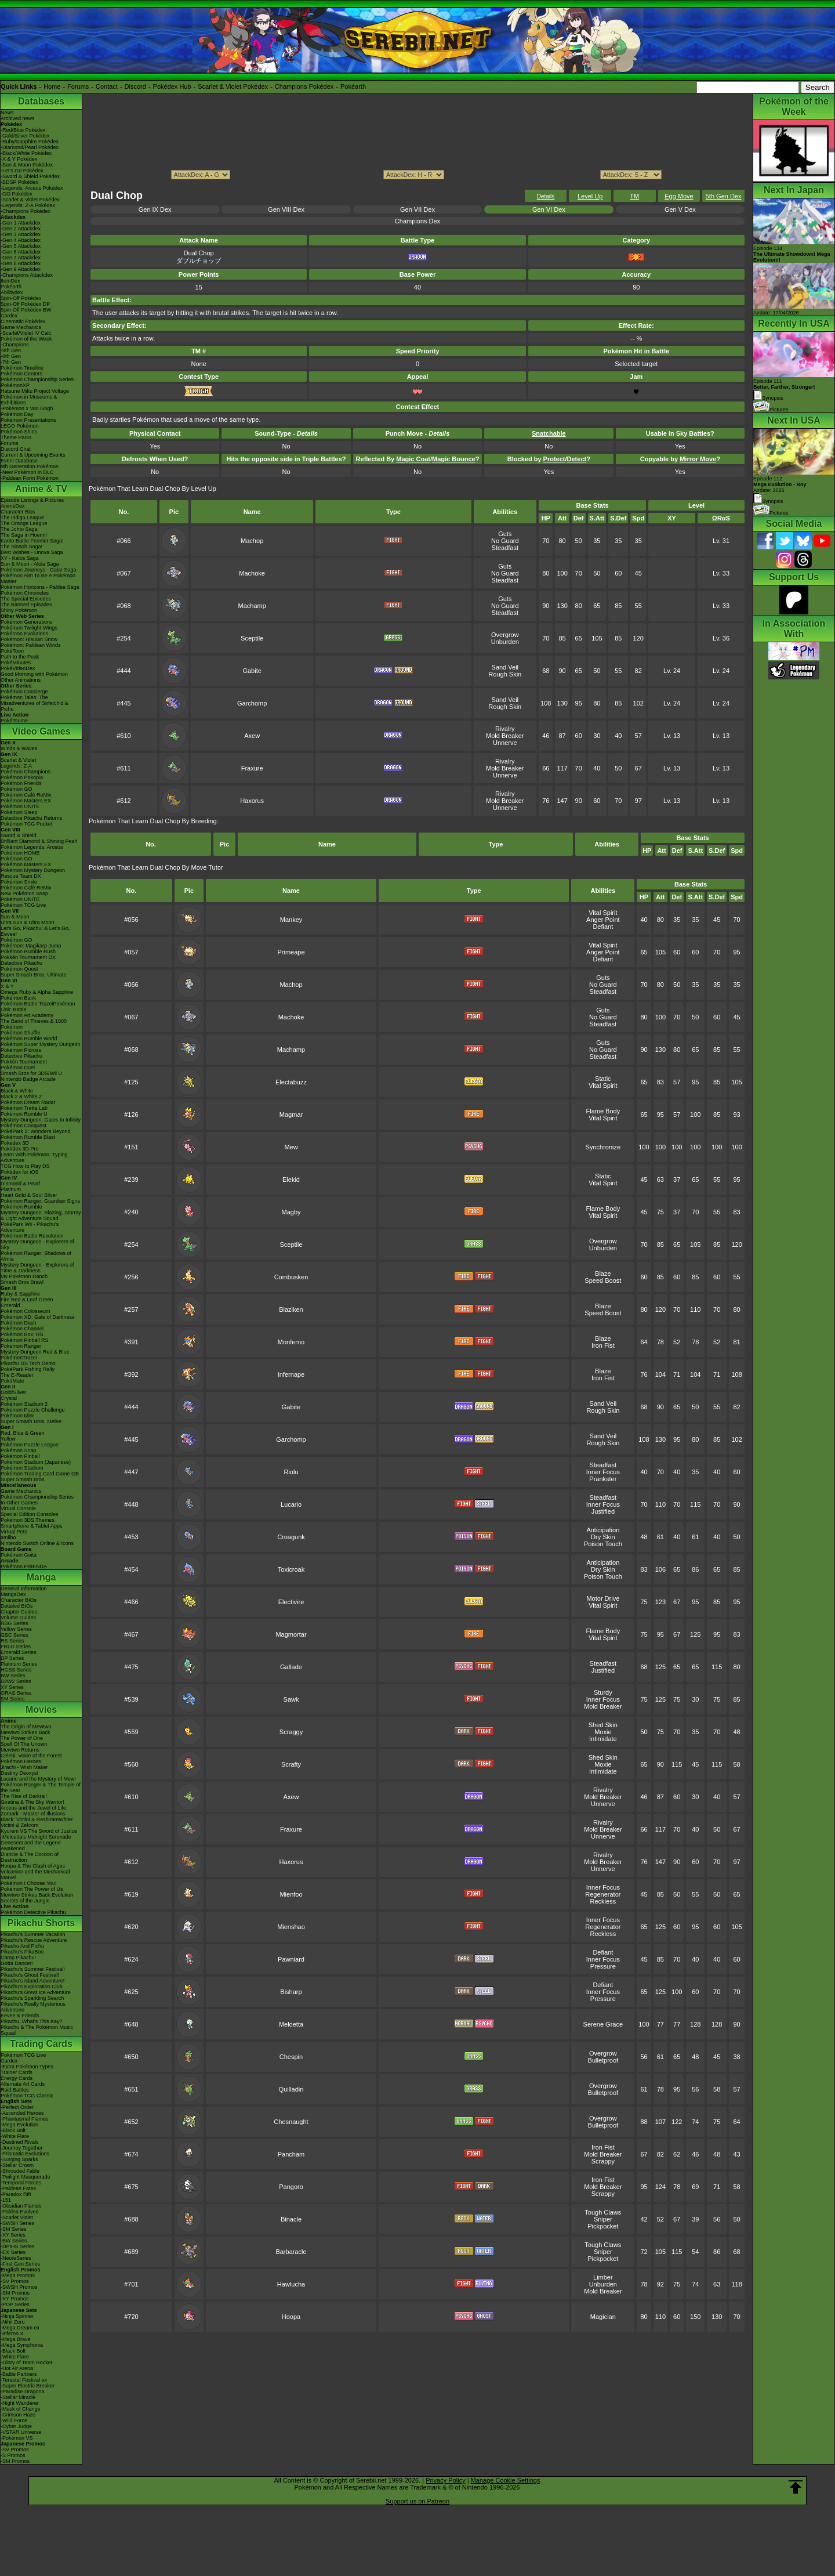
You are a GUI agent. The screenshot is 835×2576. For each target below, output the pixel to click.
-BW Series (14, 2241)
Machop (252, 540)
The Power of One (22, 1738)
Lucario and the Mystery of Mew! (38, 1779)
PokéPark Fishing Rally (28, 1369)
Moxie (602, 1731)
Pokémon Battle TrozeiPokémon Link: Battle (38, 1006)
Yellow (8, 1439)
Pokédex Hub (172, 86)
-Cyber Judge (16, 2426)
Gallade (291, 1666)
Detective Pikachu (21, 963)
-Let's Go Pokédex (22, 170)
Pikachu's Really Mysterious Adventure (33, 2007)
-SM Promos (15, 2293)
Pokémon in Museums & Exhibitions (29, 400)
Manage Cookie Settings (505, 2480)
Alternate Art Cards (23, 2084)
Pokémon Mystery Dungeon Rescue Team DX (33, 873)
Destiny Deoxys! (19, 1773)
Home (51, 86)
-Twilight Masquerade (25, 2177)
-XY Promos (14, 2299)
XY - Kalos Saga (20, 558)
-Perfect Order (17, 2107)
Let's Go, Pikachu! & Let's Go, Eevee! (35, 931)
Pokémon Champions (25, 772)
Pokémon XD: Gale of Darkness (38, 1317)
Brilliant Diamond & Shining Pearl (39, 841)
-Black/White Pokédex (26, 153)
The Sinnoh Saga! (21, 546)
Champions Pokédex (304, 86)
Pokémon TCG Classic (27, 2096)
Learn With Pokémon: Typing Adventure (34, 1157)
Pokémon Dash (19, 1323)
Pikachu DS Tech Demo (28, 1363)
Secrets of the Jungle (25, 1901)
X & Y (7, 986)
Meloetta (291, 2024)
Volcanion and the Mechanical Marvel (35, 1874)
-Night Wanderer (20, 2403)
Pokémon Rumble (21, 1207)
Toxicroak (291, 1569)
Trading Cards (41, 2044)
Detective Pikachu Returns (31, 818)
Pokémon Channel (22, 1329)
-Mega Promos (18, 2275)
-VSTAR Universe (21, 2432)
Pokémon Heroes (21, 1761)
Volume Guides (18, 1617)
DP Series (12, 1658)
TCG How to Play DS (25, 1166)
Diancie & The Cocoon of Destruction (30, 1857)
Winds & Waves (19, 748)
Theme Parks (16, 437)
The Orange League (24, 523)
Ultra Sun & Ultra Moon (28, 922)
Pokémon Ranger (21, 1346)
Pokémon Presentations (28, 420)
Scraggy (291, 1731)
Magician (603, 2316)
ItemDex (10, 281)
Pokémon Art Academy (27, 1015)
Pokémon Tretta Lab (24, 1108)
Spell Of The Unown (24, 1744)
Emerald (10, 1305)
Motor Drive (602, 1598)
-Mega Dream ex (20, 2328)
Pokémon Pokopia (22, 777)
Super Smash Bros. (23, 1479)
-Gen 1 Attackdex (21, 223)
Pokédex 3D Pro (20, 1149)
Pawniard (291, 1959)
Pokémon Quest (19, 969)
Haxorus (252, 800)
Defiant (603, 926)
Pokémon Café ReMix (26, 795)
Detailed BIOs (17, 1606)
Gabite (251, 670)
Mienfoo (290, 1894)
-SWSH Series (17, 2223)
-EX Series (13, 2252)
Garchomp (252, 703)
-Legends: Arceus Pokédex (32, 188)
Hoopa (291, 2316)
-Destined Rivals (20, 2142)
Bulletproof (603, 2060)
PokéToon (12, 651)
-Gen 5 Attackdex (21, 246)
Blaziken (291, 1309)
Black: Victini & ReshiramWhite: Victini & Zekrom (37, 1822)
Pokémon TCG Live (23, 905)
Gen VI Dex (548, 209)
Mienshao (291, 1926)
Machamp (252, 605)
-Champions (15, 345)
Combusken (291, 1276)
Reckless (603, 1901)
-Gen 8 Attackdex (21, 263)
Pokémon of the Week (26, 339)
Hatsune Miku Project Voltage (35, 391)
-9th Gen (11, 350)
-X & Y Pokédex (19, 159)
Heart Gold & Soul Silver (29, 1195)
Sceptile (252, 638)
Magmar (291, 1114)
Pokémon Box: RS (22, 1334)
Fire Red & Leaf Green (27, 1300)
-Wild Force (14, 2420)
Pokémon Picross (21, 1050)
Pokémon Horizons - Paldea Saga (40, 587)
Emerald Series (19, 1652)
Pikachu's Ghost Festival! (30, 1975)
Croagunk (291, 1536)
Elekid (291, 1179)
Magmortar (290, 1634)
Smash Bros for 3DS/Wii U (31, 1073)
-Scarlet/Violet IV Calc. (27, 333)
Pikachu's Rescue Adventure (34, 1940)
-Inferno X (12, 2333)
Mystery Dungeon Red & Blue (35, 1352)
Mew (290, 1147)
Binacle (291, 2219)
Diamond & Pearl (20, 1183)
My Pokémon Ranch (24, 1276)
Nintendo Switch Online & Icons (37, 1543)
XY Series (12, 1687)
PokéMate (12, 1381)
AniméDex (13, 506)
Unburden (505, 641)
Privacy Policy (445, 2480)
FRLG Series (16, 1646)
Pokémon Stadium (22, 1468)
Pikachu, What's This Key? (32, 2021)
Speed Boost (602, 1280)
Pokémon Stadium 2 (24, 1404)
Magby (290, 1212)
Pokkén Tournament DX (28, 957)
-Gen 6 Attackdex (21, 252)
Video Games (41, 731)
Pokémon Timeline (22, 368)
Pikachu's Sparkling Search (32, 1998)
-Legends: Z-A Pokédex (28, 205)
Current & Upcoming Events (33, 455)
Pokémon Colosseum (25, 1311)
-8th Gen (11, 356)
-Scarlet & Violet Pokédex (30, 199)
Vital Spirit (603, 912)
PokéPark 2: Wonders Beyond (35, 1131)
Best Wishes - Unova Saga (32, 552)
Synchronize (603, 1147)
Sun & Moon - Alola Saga (30, 564)
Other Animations (21, 680)
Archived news (18, 118)
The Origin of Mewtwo (26, 1727)
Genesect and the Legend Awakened (31, 1845)
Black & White (17, 1091)
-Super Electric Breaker (28, 2386)
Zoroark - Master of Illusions (33, 1814)
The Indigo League (22, 517)
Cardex (9, 316)
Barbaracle (290, 2251)
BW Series (13, 1675)
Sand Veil (505, 667)
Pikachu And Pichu (22, 1946)
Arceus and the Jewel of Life (33, 1808)
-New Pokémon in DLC (27, 472)
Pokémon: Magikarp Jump (31, 946)
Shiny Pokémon (19, 610)
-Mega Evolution (19, 2125)
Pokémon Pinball (20, 1456)
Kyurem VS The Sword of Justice (39, 1831)
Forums (78, 86)
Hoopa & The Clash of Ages (33, 1866)
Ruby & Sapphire (20, 1294)
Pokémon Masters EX (26, 801)
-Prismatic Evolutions (25, 2154)
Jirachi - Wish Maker (24, 1767)
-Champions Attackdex (27, 275)
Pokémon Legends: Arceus (32, 847)
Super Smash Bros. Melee (31, 1421)
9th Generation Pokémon (30, 466)
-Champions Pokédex (25, 211)
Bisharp (291, 1991)
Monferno (291, 1341)
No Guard (505, 540)
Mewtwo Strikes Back (25, 1732)
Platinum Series (19, 1664)
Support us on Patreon (417, 2501)
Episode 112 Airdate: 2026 (780, 484)
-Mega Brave (16, 2339)
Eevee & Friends (20, 2015)
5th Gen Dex (724, 196)
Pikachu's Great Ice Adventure (36, 1992)
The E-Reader (17, 1375)
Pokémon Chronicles (25, 593)
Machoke (252, 573)
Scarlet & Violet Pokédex (233, 86)
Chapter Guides (19, 1612)
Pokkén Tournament (24, 1062)
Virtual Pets (14, 1532)
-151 (6, 2200)
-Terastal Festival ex (24, 2380)
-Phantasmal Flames (25, 2119)
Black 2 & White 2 (21, 1096)
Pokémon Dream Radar (28, 1102)
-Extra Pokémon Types (27, 2067)
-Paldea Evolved (20, 2212)
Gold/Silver (13, 1392)
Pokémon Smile (19, 882)
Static (603, 1078)
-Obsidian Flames (21, 2206)
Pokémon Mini (17, 1416)
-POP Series (15, 2304)
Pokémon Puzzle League (30, 1445)
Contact (107, 86)
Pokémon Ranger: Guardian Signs (40, 1201)
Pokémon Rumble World (29, 1038)
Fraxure (252, 768)
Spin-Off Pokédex (21, 298)
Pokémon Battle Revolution (32, 1236)
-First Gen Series (20, 2264)
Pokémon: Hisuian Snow (29, 639)
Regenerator (602, 1894)
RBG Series (14, 1623)
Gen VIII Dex (286, 209)
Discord (135, 86)
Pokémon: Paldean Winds (31, 645)
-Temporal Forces (21, 2183)
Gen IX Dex (155, 209)
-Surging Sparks (19, 2159)
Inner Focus (603, 1471)
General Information (24, 1588)
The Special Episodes (26, 599)
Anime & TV (41, 489)
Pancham (291, 2154)
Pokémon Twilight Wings (29, 628)
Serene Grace (603, 2024)
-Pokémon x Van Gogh (27, 408)
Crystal (9, 1398)
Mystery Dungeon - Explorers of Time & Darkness (37, 1267)
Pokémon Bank (18, 998)
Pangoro (291, 2186)
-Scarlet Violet (17, 2217)
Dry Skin (603, 1536)
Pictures (771, 410)
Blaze (603, 1273)
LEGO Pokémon (20, 426)
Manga (41, 1577)
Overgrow (505, 634)
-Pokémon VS (17, 2438)
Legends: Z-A (16, 766)
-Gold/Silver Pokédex (25, 136)
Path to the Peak (20, 657)
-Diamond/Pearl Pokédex (30, 147)
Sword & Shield (19, 835)
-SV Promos (15, 2281)
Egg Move (679, 196)
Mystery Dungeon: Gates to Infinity (41, 1120)
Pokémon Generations (27, 622)
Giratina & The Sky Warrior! (32, 1802)
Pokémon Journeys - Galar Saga (39, 570)
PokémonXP (15, 385)
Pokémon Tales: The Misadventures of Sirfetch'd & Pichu (34, 703)
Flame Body (603, 1111)
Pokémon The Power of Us (32, 1889)
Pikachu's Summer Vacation (33, 1934)
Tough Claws (602, 2212)
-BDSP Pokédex (19, 182)
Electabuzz (291, 1082)
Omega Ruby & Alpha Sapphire (37, 992)
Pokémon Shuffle (20, 1033)
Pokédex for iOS (20, 1172)
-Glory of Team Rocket (26, 2362)
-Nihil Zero (13, 2322)
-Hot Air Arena (17, 2368)
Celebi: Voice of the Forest (31, 1756)
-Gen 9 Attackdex (21, 269)
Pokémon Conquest (23, 1125)
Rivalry (505, 728)
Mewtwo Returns (20, 1750)
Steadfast (505, 547)
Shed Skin (603, 1724)
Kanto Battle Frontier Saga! (32, 541)
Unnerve (505, 742)
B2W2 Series (16, 1681)
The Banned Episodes (26, 604)
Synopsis (768, 501)
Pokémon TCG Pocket (26, 824)
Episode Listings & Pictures (32, 500)
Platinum (11, 1189)
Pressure (603, 1966)
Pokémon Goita (19, 1555)
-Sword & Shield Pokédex (30, 176)
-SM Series (14, 2229)
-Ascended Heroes (22, 2113)
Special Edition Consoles (30, 1514)
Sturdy (603, 1692)
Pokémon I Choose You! (29, 1883)
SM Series (13, 1699)
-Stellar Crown (17, 2165)
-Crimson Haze (18, 2415)
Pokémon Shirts (19, 432)
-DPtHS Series (18, 2246)
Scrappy (603, 2161)
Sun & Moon (15, 917)
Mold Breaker (505, 735)
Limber (603, 2277)
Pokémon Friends (21, 783)
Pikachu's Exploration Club (32, 1986)
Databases (41, 101)
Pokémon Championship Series (37, 379)
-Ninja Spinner (17, 2316)
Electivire (291, 1601)
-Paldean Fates (18, 2188)
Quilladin (291, 2089)
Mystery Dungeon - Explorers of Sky (37, 1244)
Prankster (602, 1478)
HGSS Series (16, 1670)
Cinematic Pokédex (23, 321)
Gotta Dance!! (17, 1963)
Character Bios (18, 512)
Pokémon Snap (19, 1450)
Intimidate (603, 1738)
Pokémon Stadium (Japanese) (36, 1462)
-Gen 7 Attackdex (21, 258)
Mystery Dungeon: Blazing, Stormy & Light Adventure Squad (41, 1215)
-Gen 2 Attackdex (21, 228)
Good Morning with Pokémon (34, 674)
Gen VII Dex (417, 209)
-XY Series (13, 2235)
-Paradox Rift (16, 2194)
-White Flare (15, 2136)
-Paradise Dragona (23, 2391)
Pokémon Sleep (19, 812)
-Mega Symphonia (22, 2345)
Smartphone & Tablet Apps (31, 1526)
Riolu (291, 1471)
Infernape (291, 1374)
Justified (603, 1511)
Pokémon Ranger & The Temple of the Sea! (41, 1787)
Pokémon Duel (18, 1067)
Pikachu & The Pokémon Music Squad (37, 2030)
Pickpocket (602, 2226)
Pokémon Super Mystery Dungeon (41, 1044)
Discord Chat (16, 449)
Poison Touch (603, 1543)
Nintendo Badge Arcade (28, 1079)
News (7, 112)
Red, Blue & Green (23, 1433)
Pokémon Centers (21, 374)
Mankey (291, 919)
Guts (504, 533)
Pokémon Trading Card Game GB (40, 1474)
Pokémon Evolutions (24, 633)
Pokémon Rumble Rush (28, 951)
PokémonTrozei (19, 1358)
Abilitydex (12, 292)
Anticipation (602, 1529)
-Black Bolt (13, 2130)
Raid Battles (15, 2090)
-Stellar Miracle (18, 2397)
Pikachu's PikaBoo (22, 1952)
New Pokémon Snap (24, 893)
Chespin (291, 2056)
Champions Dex (417, 221)
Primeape (290, 952)
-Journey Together (21, 2148)
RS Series (12, 1641)
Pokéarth (353, 86)
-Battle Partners (19, 2374)
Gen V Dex (680, 209)
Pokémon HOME (20, 853)
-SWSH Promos (19, 2287)
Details (546, 196)
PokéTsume (14, 720)
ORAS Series (16, 1693)
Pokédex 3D (15, 1143)
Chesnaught (291, 2121)
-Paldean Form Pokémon (30, 478)
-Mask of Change (21, 2409)
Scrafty (291, 1764)
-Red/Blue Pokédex (23, 130)
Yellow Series (16, 1629)
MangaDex (13, 1594)
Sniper (603, 2219)
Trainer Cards (16, 2072)
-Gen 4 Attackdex (21, 240)
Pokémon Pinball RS (25, 1340)
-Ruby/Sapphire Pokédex (30, 141)
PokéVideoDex (18, 668)
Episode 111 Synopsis (784, 389)
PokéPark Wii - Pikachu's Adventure (30, 1227)
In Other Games (19, 1503)
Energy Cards (16, 2078)
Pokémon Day (17, 414)
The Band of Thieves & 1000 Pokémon (34, 1024)
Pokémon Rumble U (24, 1114)
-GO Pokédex (16, 194)
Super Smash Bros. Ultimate (34, 975)
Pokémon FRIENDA (24, 1566)
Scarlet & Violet (18, 760)
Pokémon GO (16, 789)
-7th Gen (11, 362)
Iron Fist (603, 1345)
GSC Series (14, 1635)
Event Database (19, 461)
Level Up (590, 196)
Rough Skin (504, 674)
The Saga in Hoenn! (24, 535)
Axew (252, 735)
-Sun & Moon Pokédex (27, 165)
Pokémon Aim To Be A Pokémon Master (38, 578)
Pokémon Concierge (24, 691)
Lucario (291, 1504)
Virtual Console (18, 1508)
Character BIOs (19, 1600)
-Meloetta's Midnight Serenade (36, 1837)
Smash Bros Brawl (22, 1282)
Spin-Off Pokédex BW (26, 310)
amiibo (8, 1537)
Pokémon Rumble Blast (28, 1137)
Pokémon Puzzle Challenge (33, 1410)
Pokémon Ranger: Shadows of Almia (36, 1256)
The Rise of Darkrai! (24, 1796)
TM (634, 196)
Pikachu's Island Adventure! (32, 1981)
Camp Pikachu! (18, 1957)
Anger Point (602, 919)
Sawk (291, 1699)
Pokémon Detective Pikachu (33, 1912)
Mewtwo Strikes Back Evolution (37, 1895)
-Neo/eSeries (16, 2258)
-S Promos (13, 2455)
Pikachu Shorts (41, 1923)
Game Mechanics (21, 327)
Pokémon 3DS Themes (28, 1520)
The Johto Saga (19, 529)
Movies (41, 1709)
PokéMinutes (16, 662)
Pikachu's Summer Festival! (33, 1969)
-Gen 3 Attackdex (21, 234)
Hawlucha (291, 2284)
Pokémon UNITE (20, 806)
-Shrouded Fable (20, 2171)
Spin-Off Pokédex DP (25, 304)
